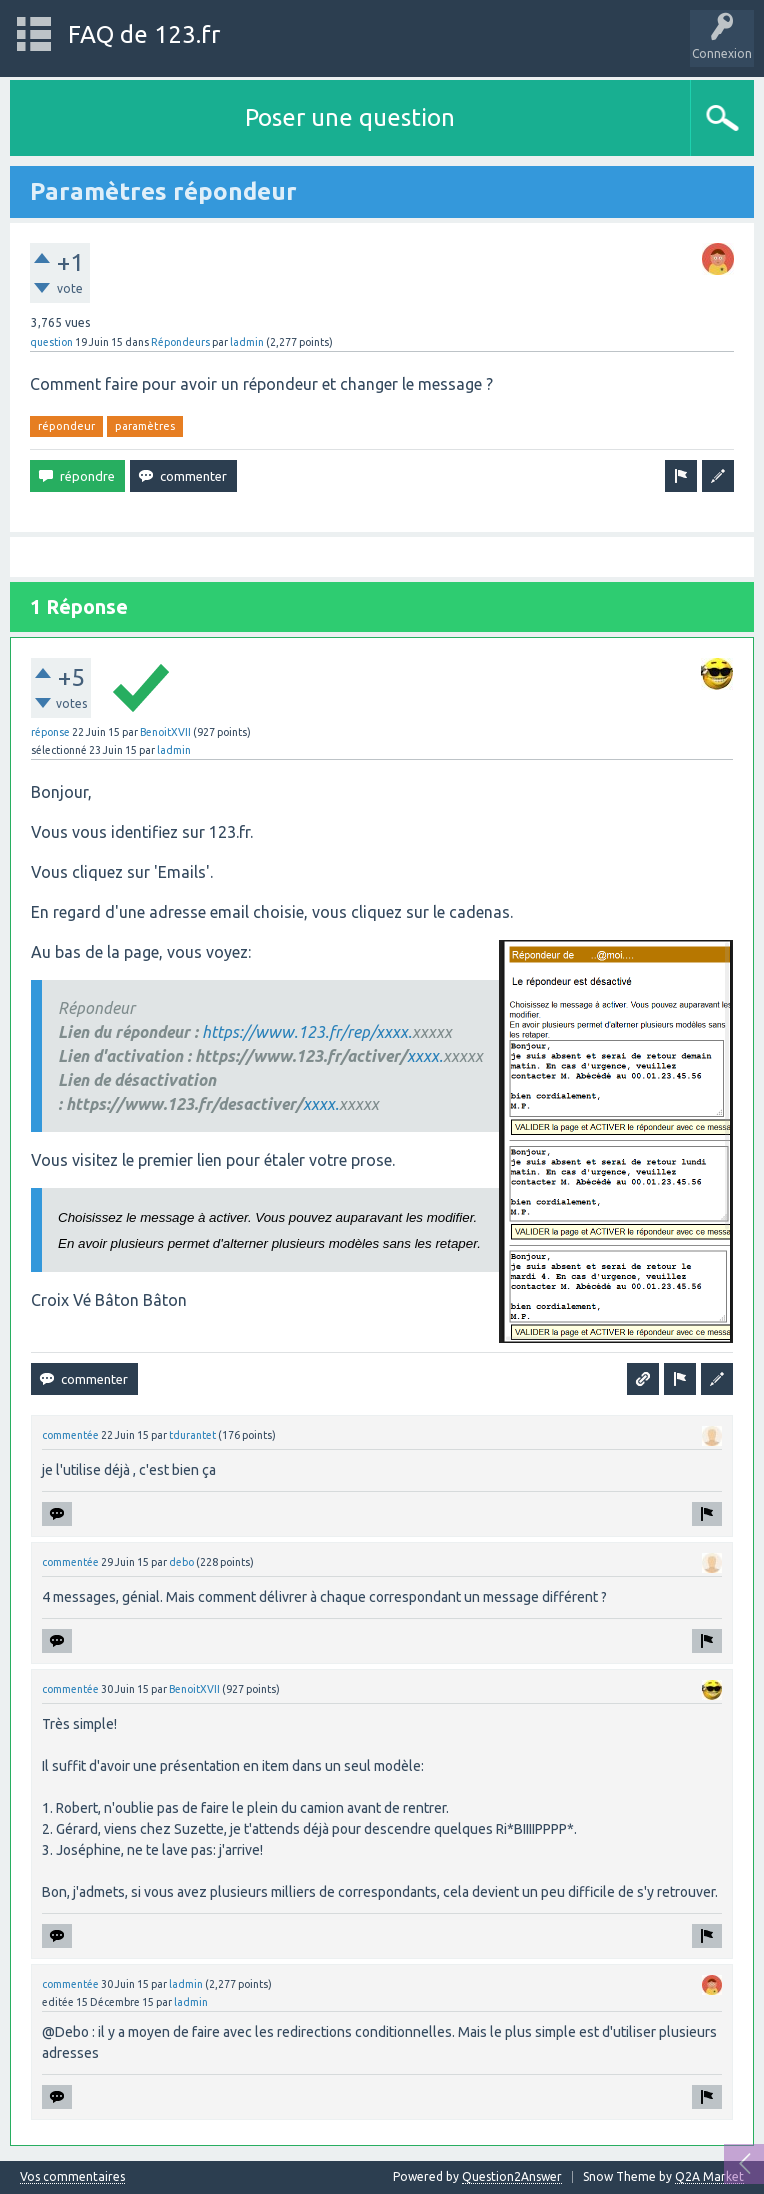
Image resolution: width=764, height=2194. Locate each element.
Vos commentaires (72, 2177)
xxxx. (425, 1056)
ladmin (247, 342)
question (51, 342)
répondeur (66, 426)
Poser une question (350, 117)
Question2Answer (512, 2176)
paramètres (145, 426)
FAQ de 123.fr (144, 34)
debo (181, 1562)
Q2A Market (709, 2176)
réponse (50, 732)
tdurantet (192, 1435)
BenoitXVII (165, 732)
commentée (70, 1435)
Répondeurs (180, 342)
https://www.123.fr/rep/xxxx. (307, 1032)
